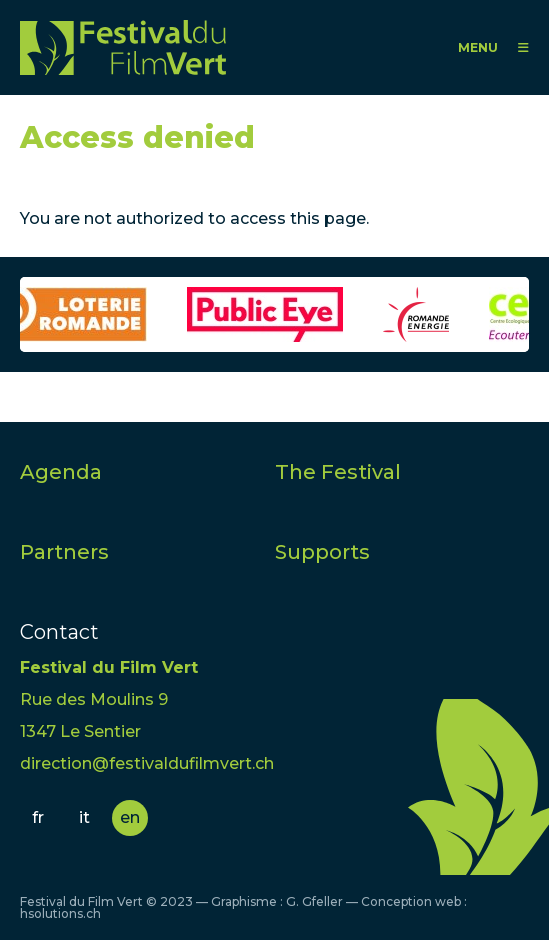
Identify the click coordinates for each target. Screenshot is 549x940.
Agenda (61, 472)
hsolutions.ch (60, 913)
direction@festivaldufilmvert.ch (147, 763)
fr (38, 817)
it (84, 817)
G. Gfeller (314, 901)
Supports (322, 552)
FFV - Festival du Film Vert (123, 47)
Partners (64, 552)
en (130, 817)
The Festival (338, 472)
